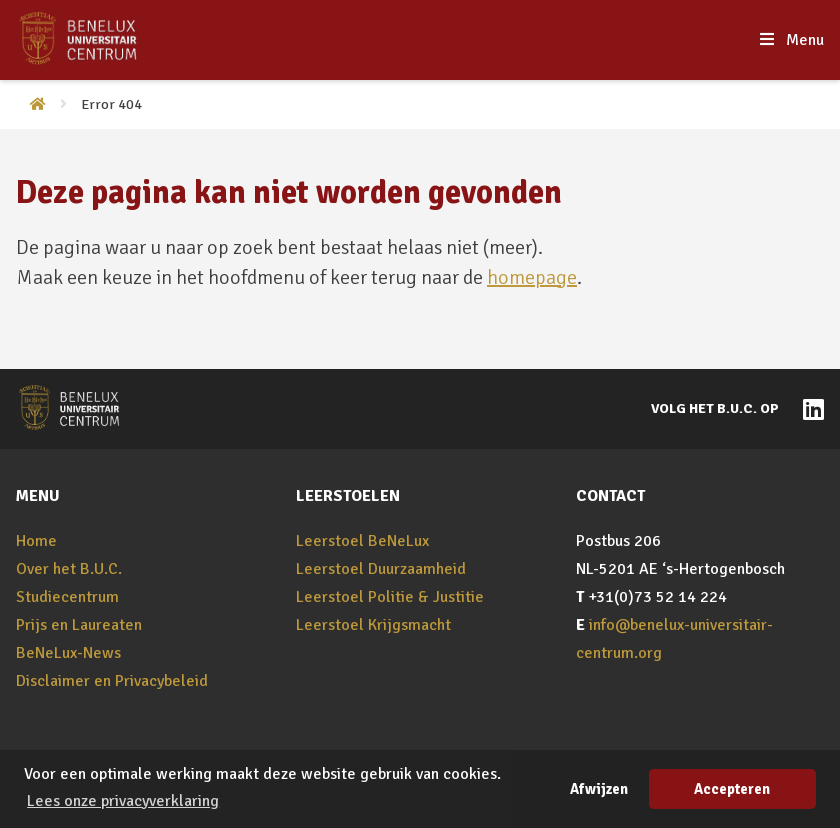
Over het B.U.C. (69, 569)
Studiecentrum (67, 597)
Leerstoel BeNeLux (362, 541)
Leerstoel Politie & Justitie (390, 597)
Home (36, 541)
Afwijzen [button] (599, 789)
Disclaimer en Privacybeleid (112, 681)
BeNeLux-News (68, 653)
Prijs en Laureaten (79, 625)
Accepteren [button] (732, 789)
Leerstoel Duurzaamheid (381, 569)
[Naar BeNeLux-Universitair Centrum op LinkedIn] (808, 408)
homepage (532, 277)
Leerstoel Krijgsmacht (373, 625)
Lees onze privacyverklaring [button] (123, 801)
